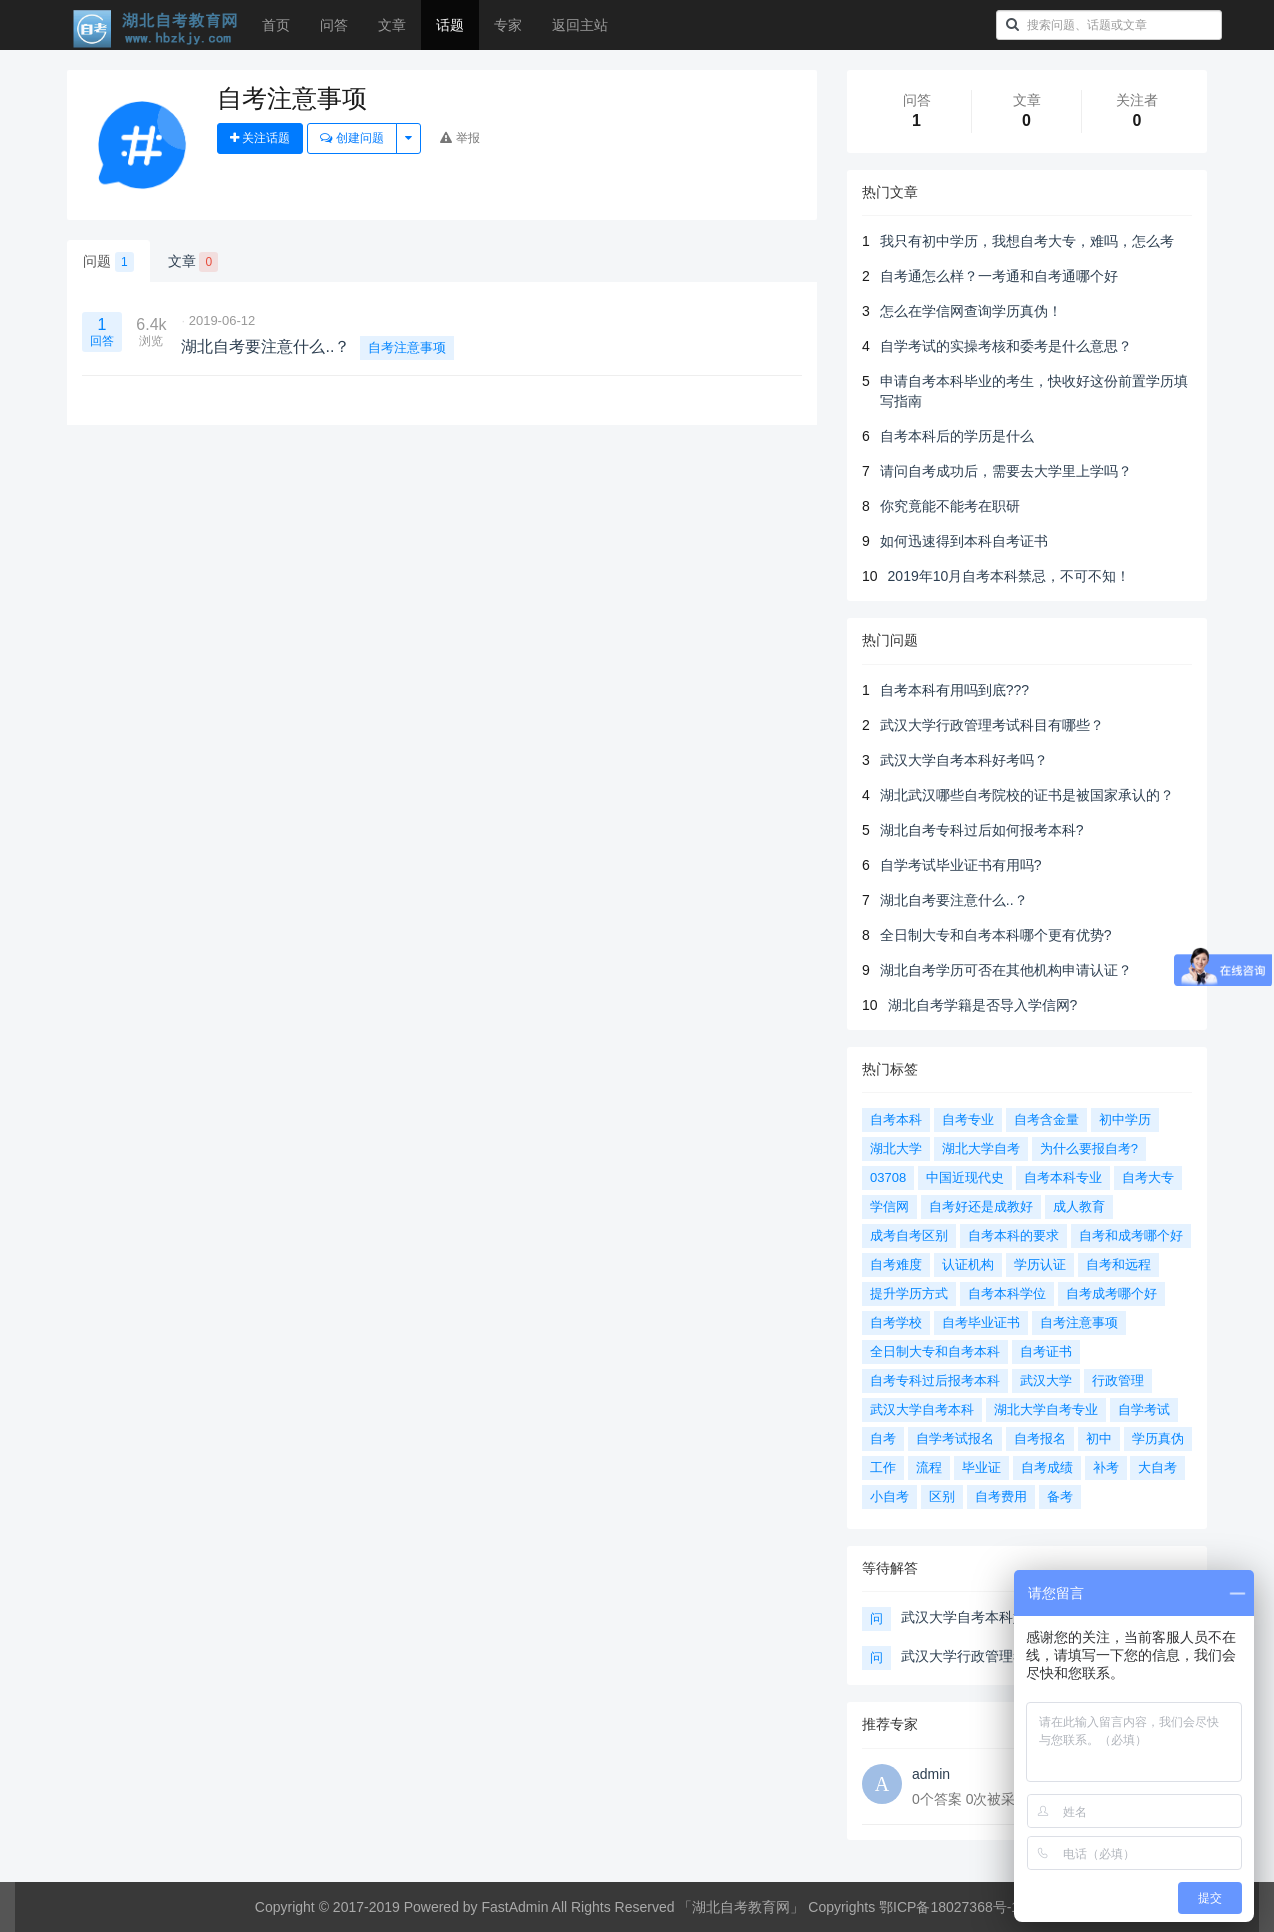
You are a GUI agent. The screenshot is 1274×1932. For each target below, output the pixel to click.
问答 (334, 25)
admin (931, 1774)
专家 (508, 25)
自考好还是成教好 (981, 1206)
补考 (1106, 1467)
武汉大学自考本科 (922, 1409)
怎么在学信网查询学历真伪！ (971, 311)
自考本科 (896, 1119)
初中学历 (1125, 1119)
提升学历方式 (909, 1293)
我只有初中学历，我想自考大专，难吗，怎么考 (1027, 241)
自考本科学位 (1007, 1293)
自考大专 (1148, 1177)
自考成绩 (1047, 1467)
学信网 (889, 1206)
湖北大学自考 (981, 1148)
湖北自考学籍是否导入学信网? (983, 1005)
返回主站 (580, 25)
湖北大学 (896, 1148)
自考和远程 (1118, 1264)
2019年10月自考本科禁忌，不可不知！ (1009, 576)
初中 (1099, 1438)
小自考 (889, 1496)
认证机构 (968, 1264)
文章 (392, 25)
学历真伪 (1158, 1438)
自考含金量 (1046, 1119)
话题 (450, 25)
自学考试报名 (955, 1438)
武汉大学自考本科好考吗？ (964, 760)
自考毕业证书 (981, 1322)
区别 (942, 1496)
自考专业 (968, 1119)
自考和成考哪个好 (1131, 1235)
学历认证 (1040, 1264)
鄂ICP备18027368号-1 (949, 1907)
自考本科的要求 (1013, 1235)
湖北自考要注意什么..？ (954, 900)
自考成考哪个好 (1111, 1293)
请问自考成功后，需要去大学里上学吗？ (1006, 471)
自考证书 (1046, 1351)
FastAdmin (515, 1907)
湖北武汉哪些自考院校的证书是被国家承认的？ (1027, 795)
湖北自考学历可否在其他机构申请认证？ (1006, 970)
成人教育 (1079, 1206)
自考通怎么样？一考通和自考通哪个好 (999, 276)
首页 (276, 25)
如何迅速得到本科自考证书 (964, 541)
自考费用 (1001, 1496)
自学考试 (1144, 1409)
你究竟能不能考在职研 (950, 506)
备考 (1060, 1496)
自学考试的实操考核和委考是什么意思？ (1006, 346)
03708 (888, 1177)
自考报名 (1040, 1438)
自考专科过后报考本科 (935, 1380)
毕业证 (981, 1467)
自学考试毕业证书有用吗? (961, 865)
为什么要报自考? (1089, 1148)
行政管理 (1118, 1380)
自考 (883, 1438)
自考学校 (896, 1322)
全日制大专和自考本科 (935, 1351)
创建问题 (351, 138)
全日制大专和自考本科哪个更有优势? (996, 935)
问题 (108, 262)
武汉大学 (1046, 1380)
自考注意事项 (407, 347)
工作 (883, 1467)
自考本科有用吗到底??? (954, 690)
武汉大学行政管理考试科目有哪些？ (992, 725)
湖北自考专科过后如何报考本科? (982, 830)
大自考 (1157, 1467)
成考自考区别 (909, 1235)
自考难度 (896, 1264)
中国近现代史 (965, 1177)
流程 (929, 1467)
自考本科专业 (1063, 1177)
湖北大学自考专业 (1046, 1409)
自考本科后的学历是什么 (957, 436)
